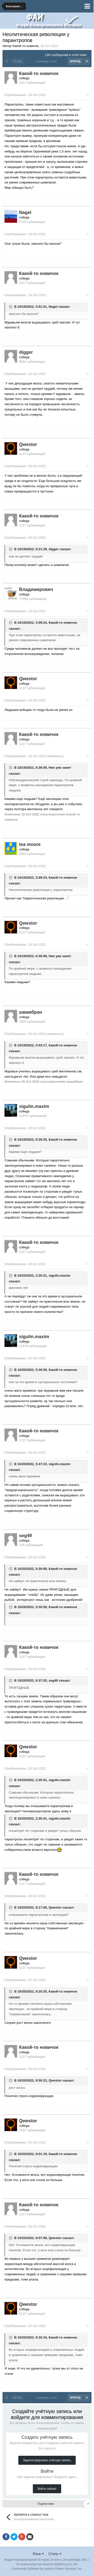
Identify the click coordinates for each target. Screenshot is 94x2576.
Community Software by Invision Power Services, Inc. (46, 2569)
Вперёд (75, 61)
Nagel (53, 306)
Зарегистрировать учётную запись (47, 2460)
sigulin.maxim (59, 1275)
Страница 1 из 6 (47, 61)
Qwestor (55, 1907)
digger (54, 549)
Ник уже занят (60, 767)
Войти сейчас (47, 2489)
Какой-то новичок (63, 622)
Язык (38, 2554)
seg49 (53, 1680)
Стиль (54, 2554)
